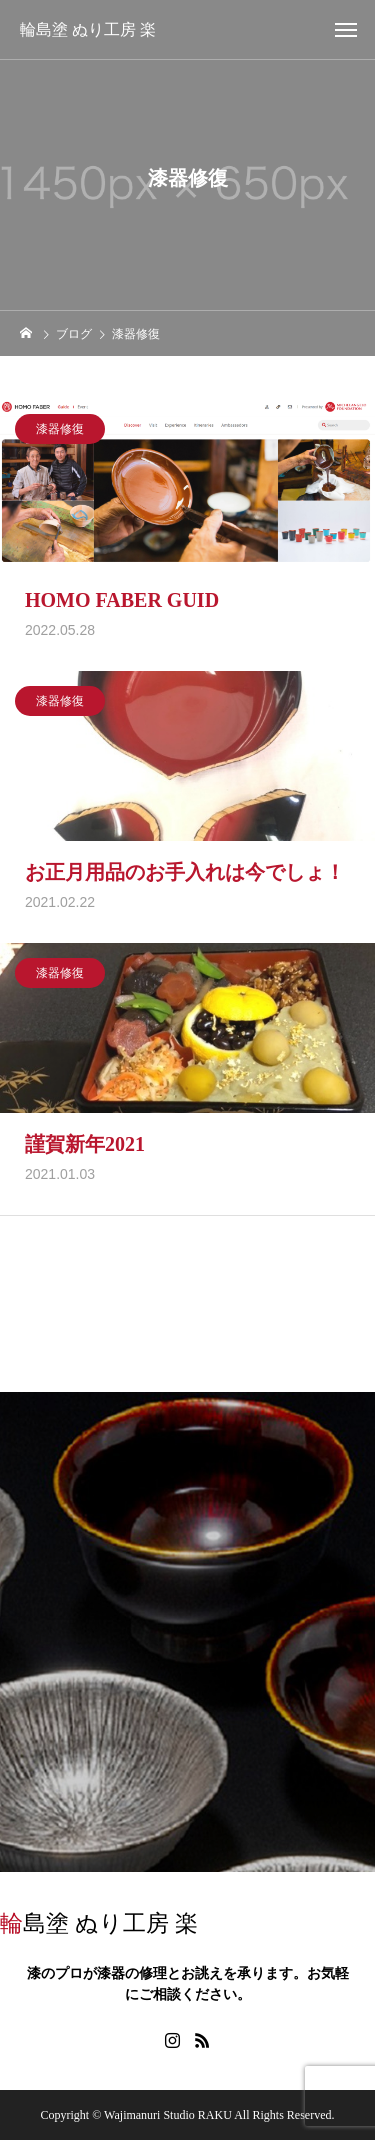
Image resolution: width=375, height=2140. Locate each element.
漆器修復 (60, 434)
